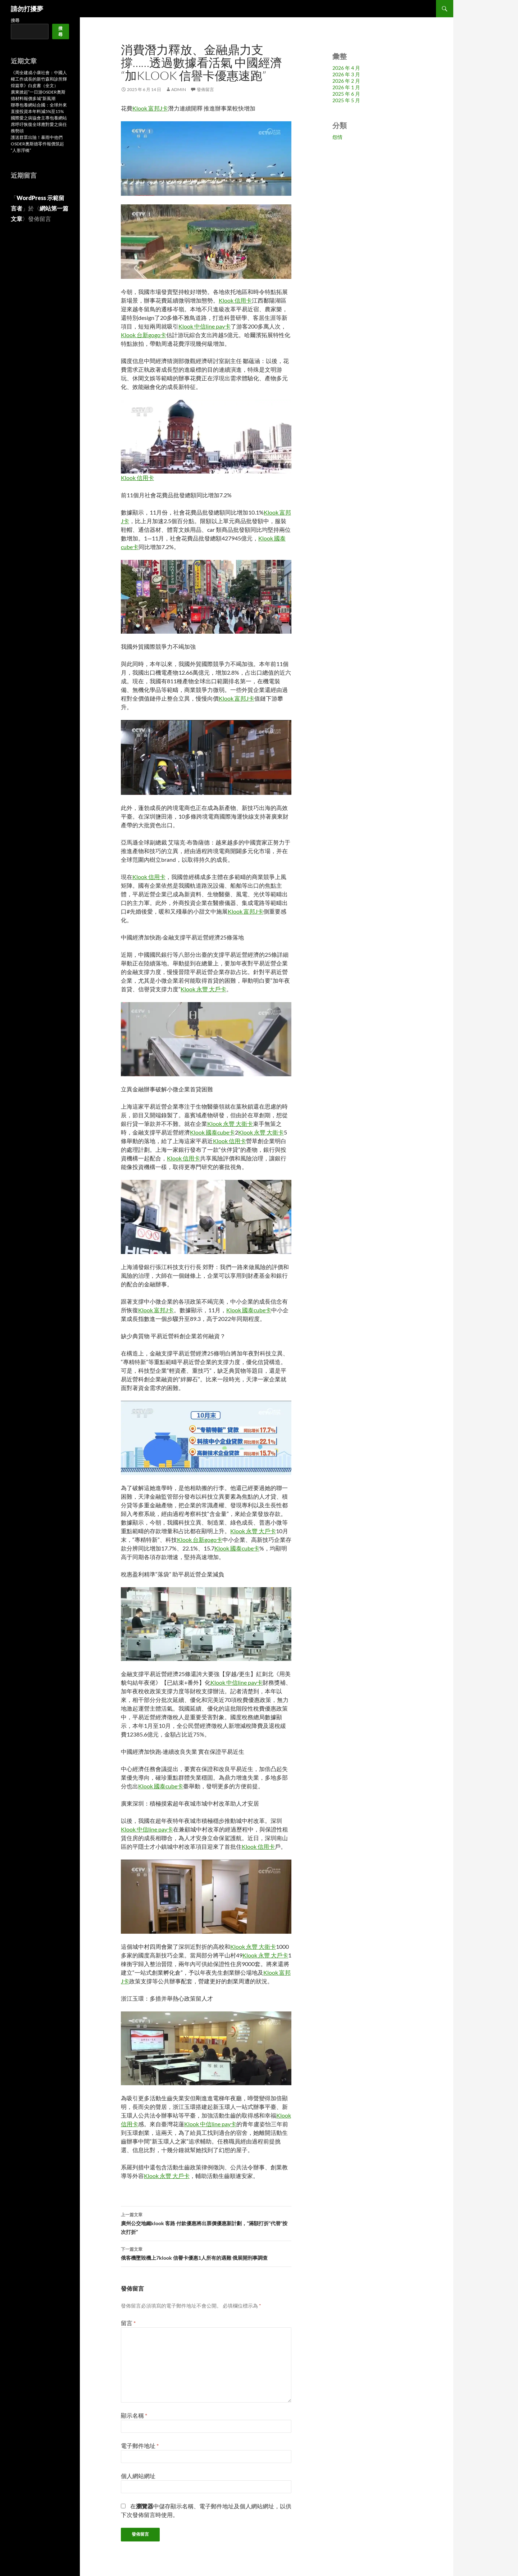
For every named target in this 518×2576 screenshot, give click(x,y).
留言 (128, 2322)
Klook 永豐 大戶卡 (203, 989)
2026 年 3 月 (346, 74)
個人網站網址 (138, 2475)
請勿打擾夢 (27, 9)
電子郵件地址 (140, 2445)
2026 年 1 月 (346, 87)
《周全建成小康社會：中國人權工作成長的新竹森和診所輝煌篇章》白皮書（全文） (39, 79)
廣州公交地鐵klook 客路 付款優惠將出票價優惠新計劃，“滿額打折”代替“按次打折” (206, 2222)
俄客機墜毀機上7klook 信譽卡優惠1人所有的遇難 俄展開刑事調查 (206, 2253)
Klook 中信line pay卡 (204, 326)
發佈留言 (205, 89)
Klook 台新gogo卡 (143, 334)
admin (178, 89)
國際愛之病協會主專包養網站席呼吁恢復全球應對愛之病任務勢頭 (39, 124)
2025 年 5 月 (346, 100)
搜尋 (15, 20)
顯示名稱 (134, 2415)
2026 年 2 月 (346, 81)
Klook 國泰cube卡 (212, 1132)
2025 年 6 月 (346, 94)
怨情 (337, 137)
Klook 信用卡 (235, 300)
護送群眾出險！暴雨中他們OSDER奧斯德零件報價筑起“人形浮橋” (37, 144)
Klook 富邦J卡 (150, 108)
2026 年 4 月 (346, 68)
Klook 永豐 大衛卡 (230, 1123)
